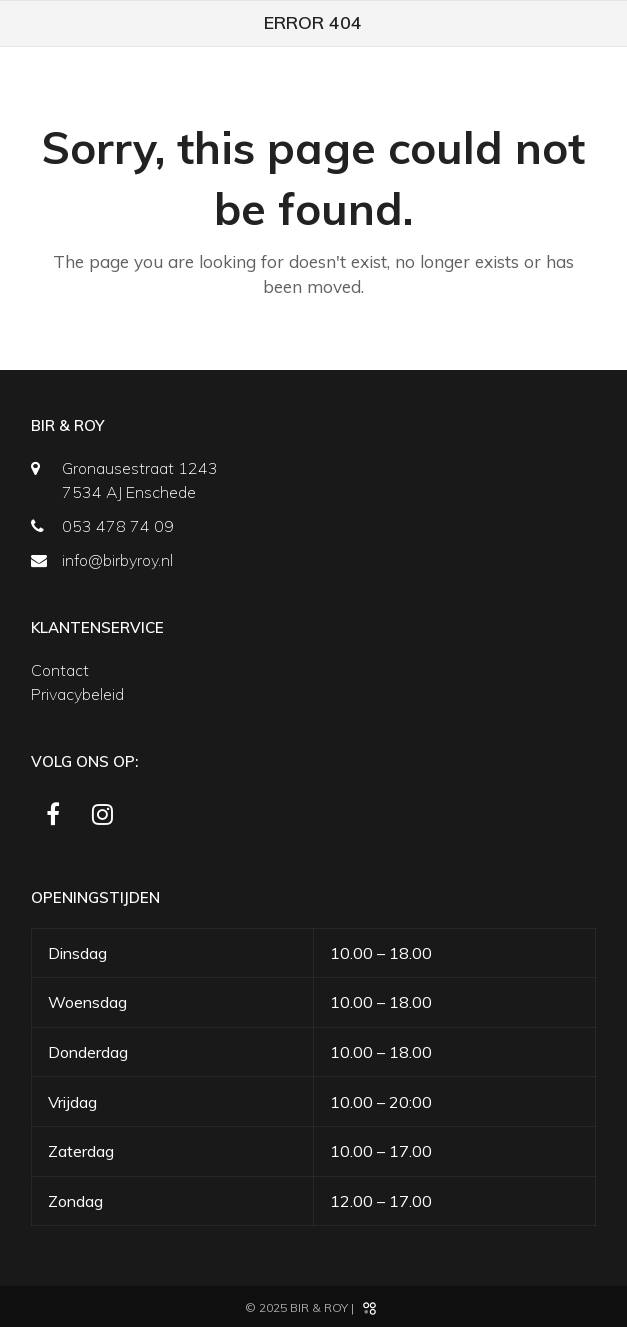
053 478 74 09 (118, 526)
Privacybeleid (77, 694)
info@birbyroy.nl (117, 560)
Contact (60, 670)
